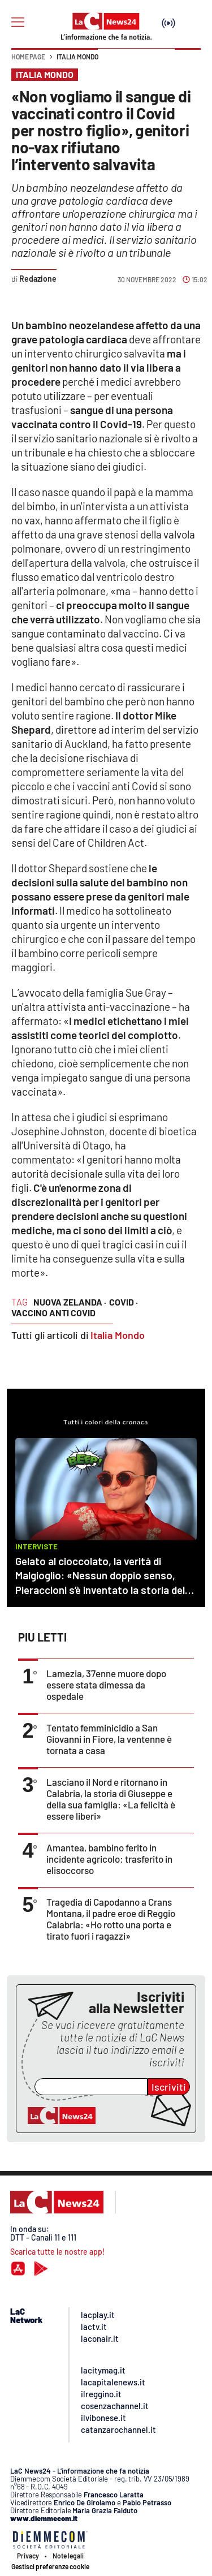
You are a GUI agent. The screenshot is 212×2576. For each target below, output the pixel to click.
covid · (123, 1301)
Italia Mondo (77, 57)
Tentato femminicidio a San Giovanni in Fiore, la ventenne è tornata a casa (109, 1739)
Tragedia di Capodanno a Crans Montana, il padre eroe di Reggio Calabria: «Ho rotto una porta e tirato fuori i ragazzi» (110, 1918)
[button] (188, 62)
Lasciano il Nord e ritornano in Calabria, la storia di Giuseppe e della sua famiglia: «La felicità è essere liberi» (110, 1798)
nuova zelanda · (69, 1301)
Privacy (28, 2556)
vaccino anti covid (53, 1312)
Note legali (68, 2556)
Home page (28, 57)
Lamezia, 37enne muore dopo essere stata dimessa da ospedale (106, 1684)
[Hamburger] (17, 22)
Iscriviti (169, 2086)
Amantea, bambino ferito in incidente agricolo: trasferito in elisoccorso (109, 1859)
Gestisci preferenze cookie (50, 2566)
